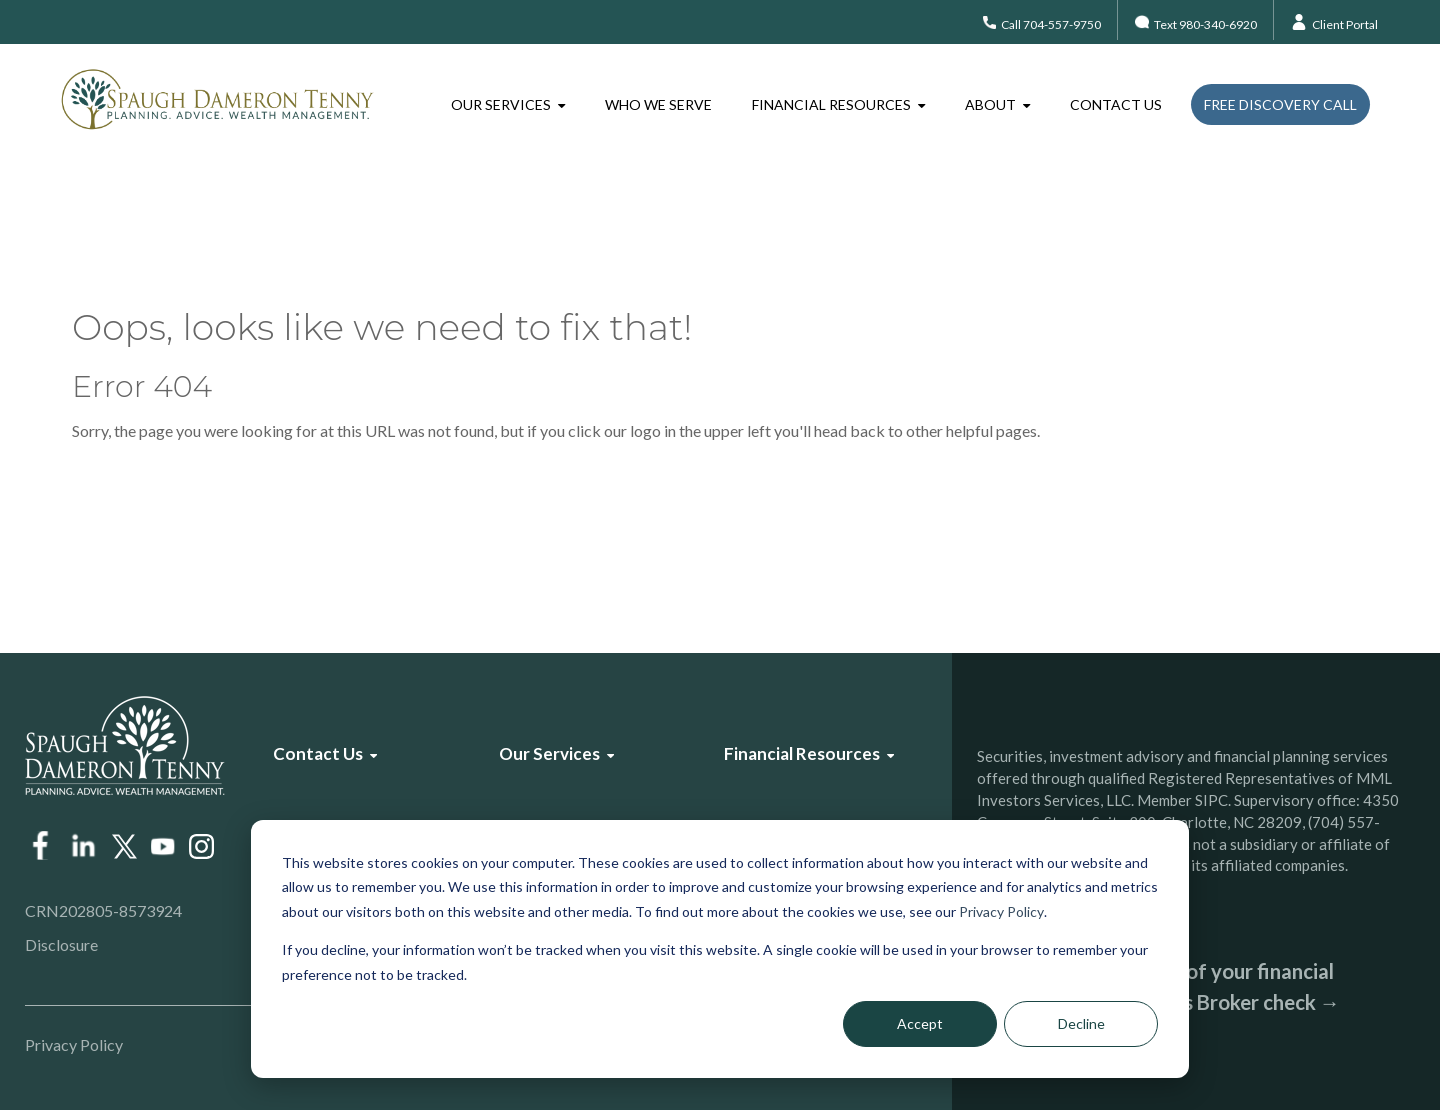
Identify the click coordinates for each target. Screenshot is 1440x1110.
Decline (1081, 1023)
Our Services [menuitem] (501, 104)
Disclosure (61, 944)
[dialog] (720, 949)
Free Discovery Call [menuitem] (1280, 104)
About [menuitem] (990, 104)
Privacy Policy (1001, 911)
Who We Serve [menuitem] (658, 104)
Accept (920, 1023)
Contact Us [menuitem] (1116, 104)
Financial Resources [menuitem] (831, 104)
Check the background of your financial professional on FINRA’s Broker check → (1158, 986)
